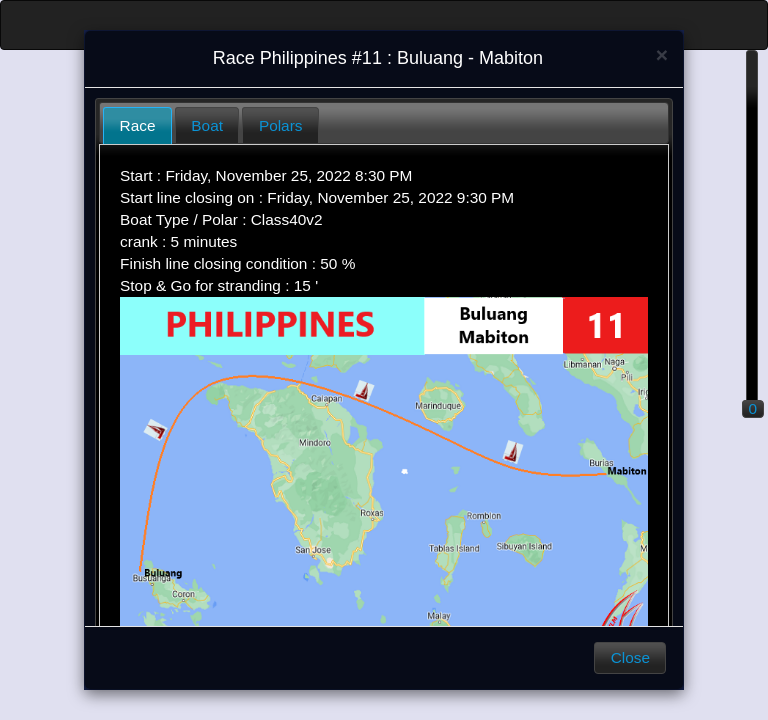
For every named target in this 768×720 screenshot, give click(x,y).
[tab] (137, 125)
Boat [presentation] (207, 125)
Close (630, 657)
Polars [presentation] (281, 125)
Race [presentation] (138, 125)
